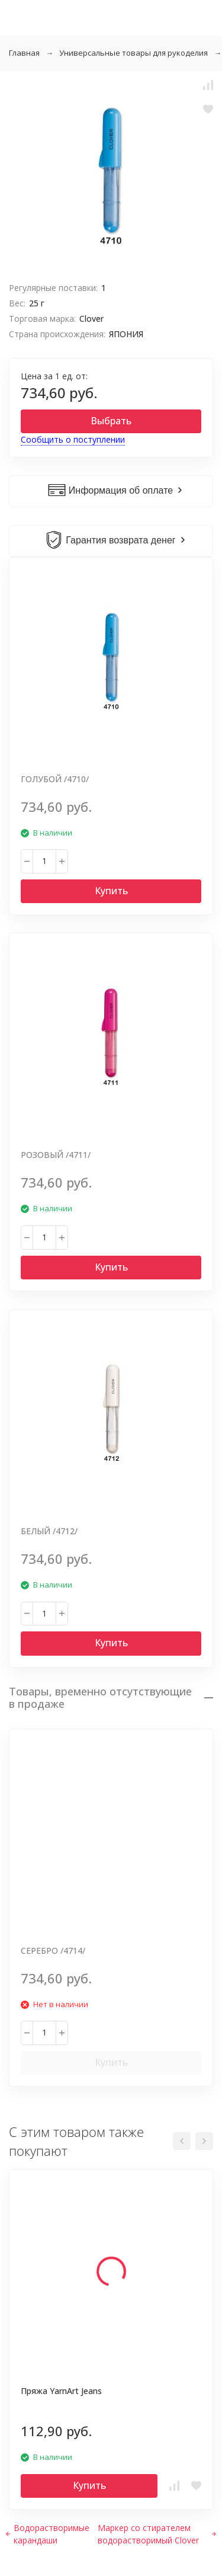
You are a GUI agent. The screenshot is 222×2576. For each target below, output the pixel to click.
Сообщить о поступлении (73, 439)
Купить (111, 890)
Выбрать (111, 420)
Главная (24, 52)
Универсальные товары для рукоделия (133, 52)
